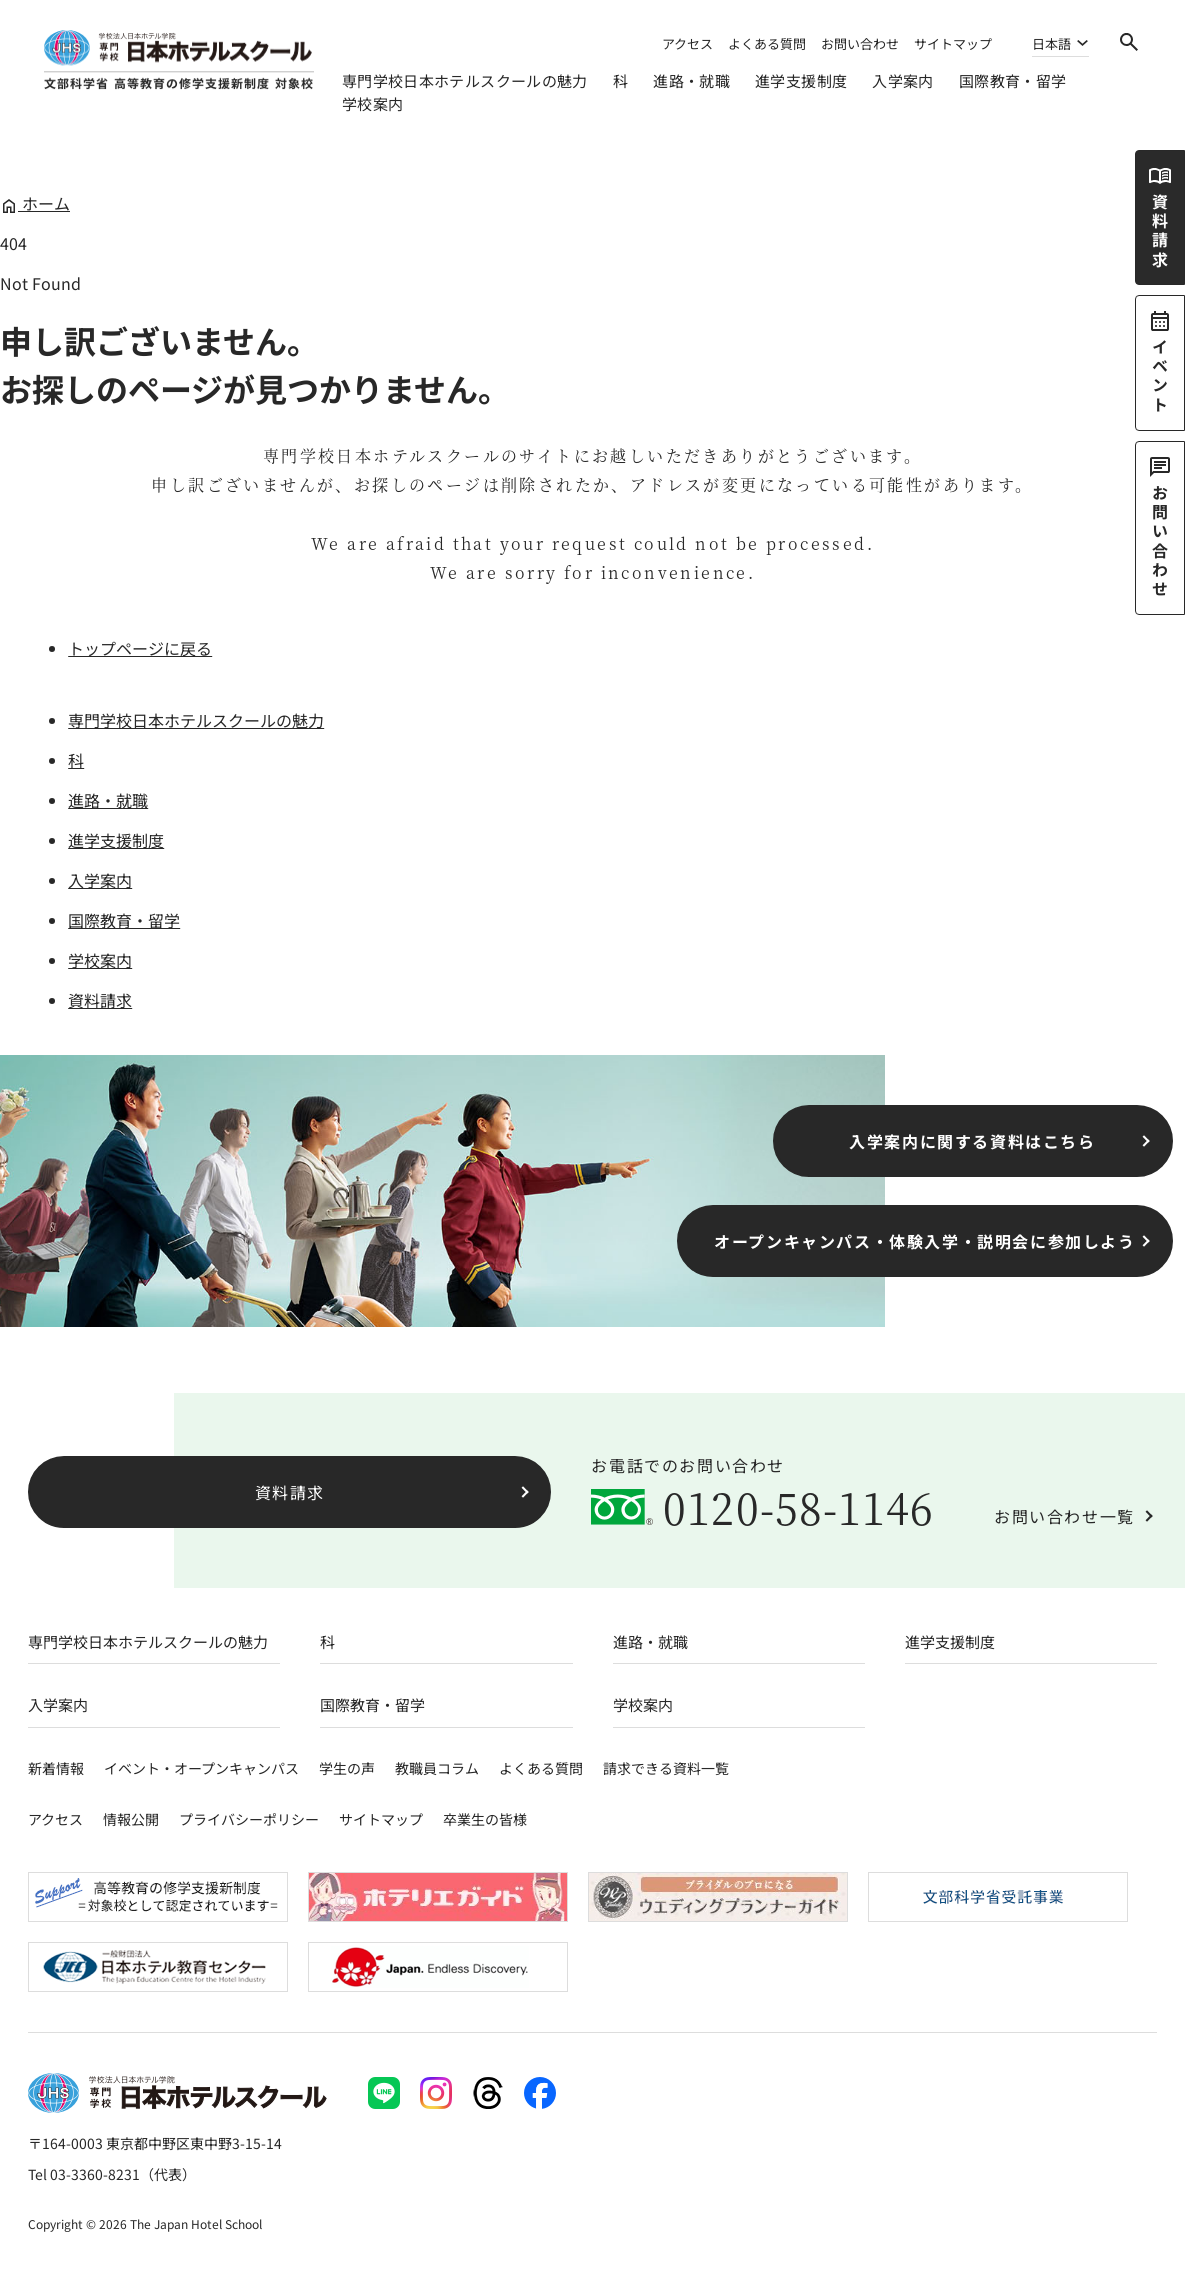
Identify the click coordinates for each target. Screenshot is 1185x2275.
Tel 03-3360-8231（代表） (112, 2174)
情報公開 (131, 1819)
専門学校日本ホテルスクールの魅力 (465, 80)
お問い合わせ (860, 43)
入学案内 (903, 80)
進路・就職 (691, 80)
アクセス (687, 43)
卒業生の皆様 (485, 1819)
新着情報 (56, 1768)
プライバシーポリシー (249, 1819)
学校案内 (373, 103)
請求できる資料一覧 (666, 1768)
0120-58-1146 (798, 1507)
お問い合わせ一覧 (1064, 1516)
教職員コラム (437, 1768)
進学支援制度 (801, 80)
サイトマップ (953, 43)
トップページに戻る (140, 648)
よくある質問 (767, 43)
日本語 (1051, 45)
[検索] (1129, 42)
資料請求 (100, 1000)
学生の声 (347, 1768)
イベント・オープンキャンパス (201, 1768)
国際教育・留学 (1013, 80)
